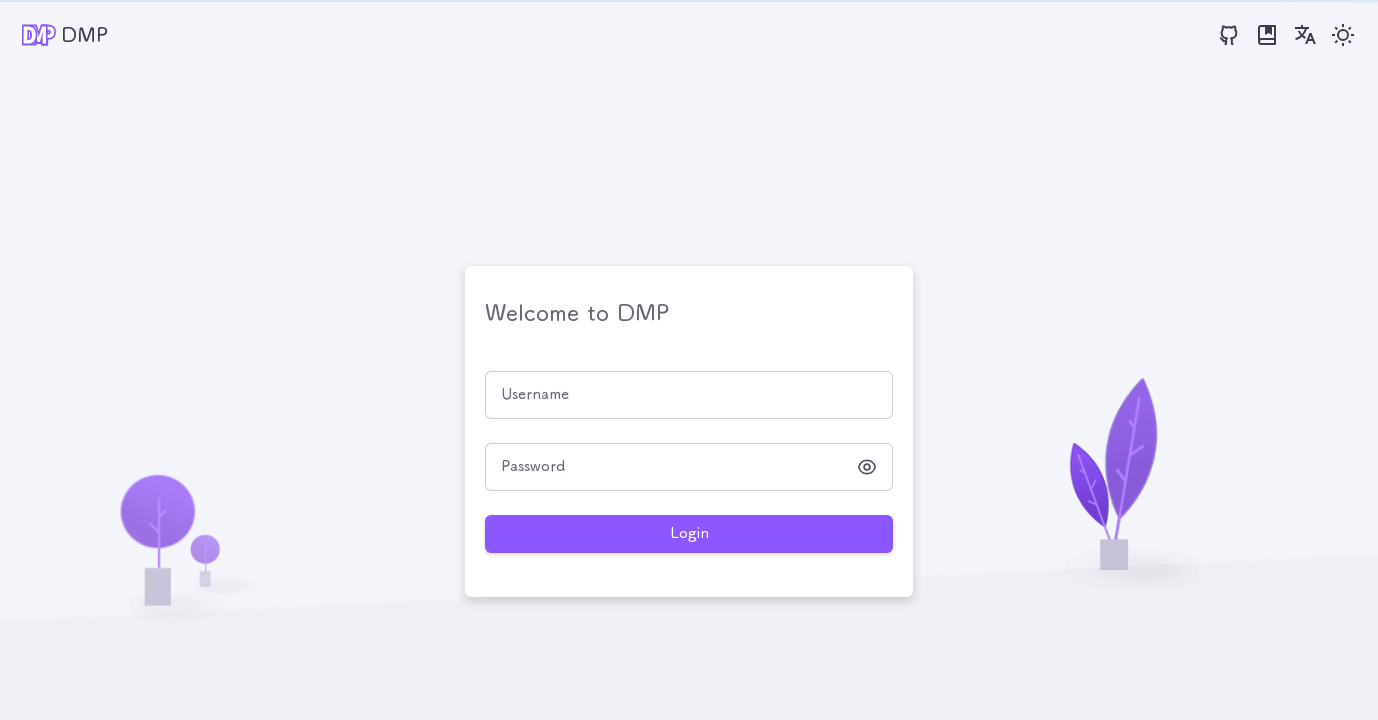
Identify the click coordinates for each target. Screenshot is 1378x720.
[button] (867, 467)
